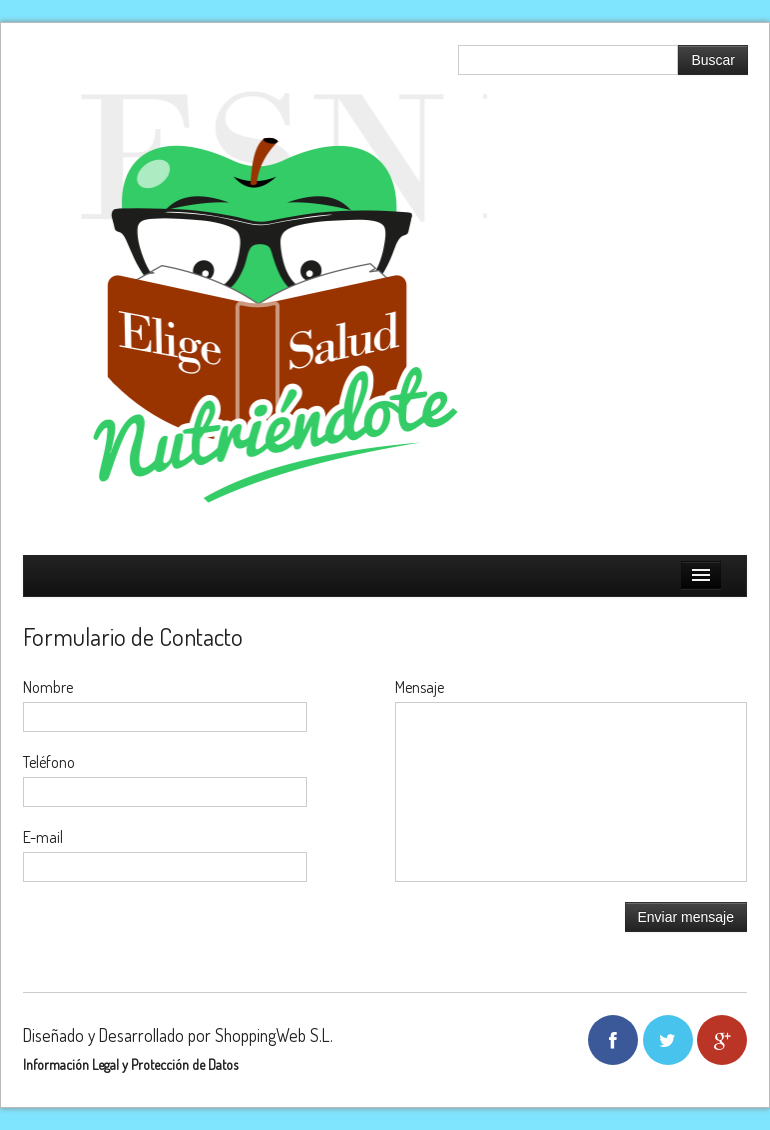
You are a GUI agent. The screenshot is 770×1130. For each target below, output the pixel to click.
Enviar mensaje (686, 917)
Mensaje (419, 687)
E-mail (43, 837)
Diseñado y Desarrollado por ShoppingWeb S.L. (178, 1035)
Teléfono (49, 762)
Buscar (713, 60)
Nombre (48, 687)
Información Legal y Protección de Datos (130, 1064)
